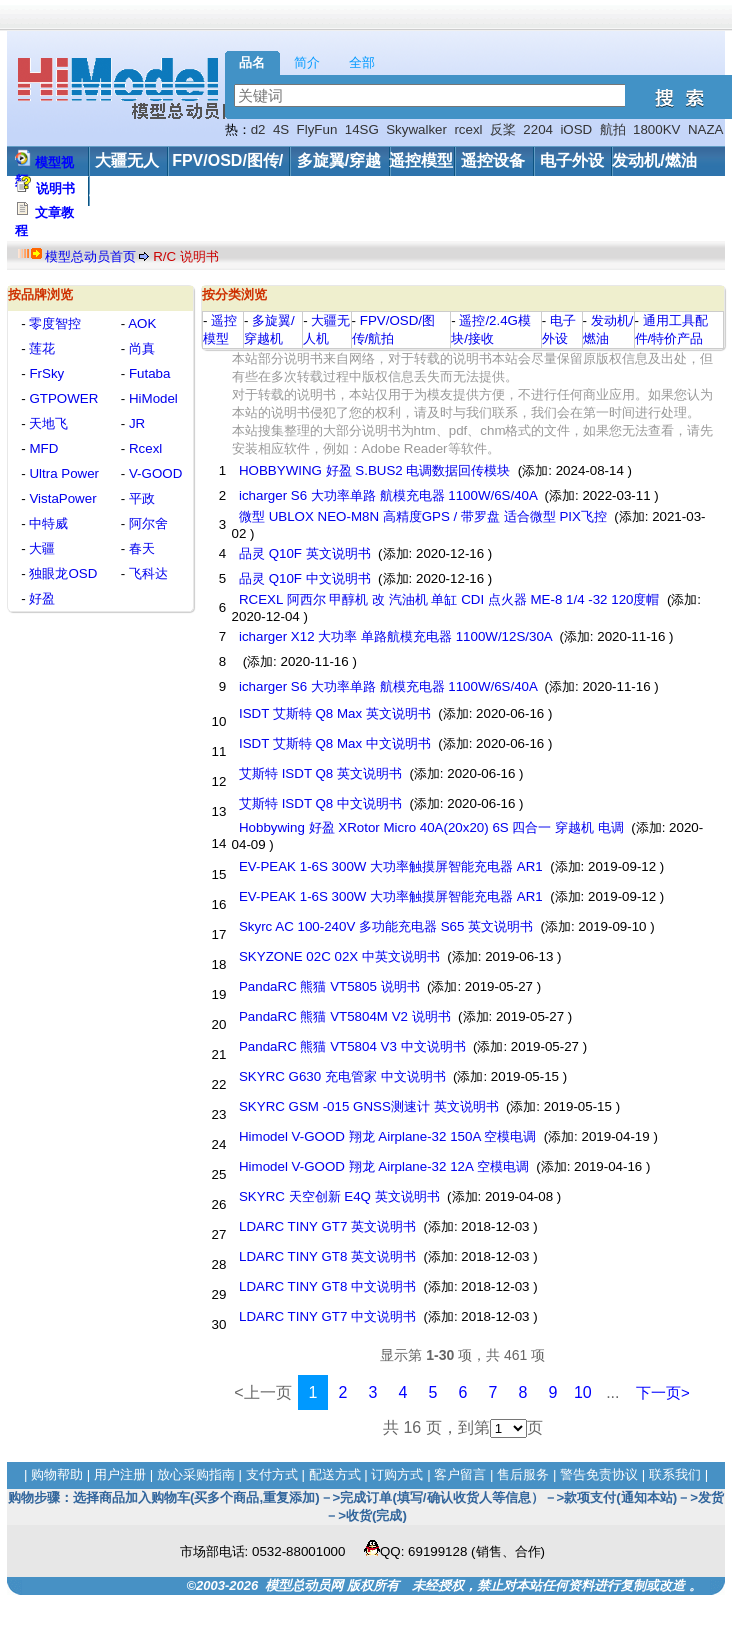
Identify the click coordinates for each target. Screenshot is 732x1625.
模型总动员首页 (90, 256)
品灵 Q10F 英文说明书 (304, 553)
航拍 (613, 129)
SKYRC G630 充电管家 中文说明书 (342, 1076)
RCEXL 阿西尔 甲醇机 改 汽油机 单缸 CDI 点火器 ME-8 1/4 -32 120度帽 (449, 599)
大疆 (41, 548)
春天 (140, 548)
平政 (140, 498)
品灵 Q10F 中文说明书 (304, 578)
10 (583, 1392)
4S (281, 129)
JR (135, 423)
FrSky (45, 373)
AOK (140, 323)
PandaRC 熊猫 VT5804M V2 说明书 (344, 1016)
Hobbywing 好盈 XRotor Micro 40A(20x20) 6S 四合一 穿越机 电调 (431, 827)
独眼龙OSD (62, 573)
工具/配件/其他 (141, 190)
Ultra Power (62, 473)
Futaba (147, 373)
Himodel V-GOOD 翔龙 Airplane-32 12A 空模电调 (383, 1166)
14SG (362, 129)
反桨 (503, 129)
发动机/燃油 (654, 160)
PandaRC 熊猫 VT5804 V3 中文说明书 (352, 1046)
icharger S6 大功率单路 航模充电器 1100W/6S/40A (388, 495)
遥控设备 (493, 160)
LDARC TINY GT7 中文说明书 (327, 1316)
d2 (258, 129)
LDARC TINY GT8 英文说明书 (327, 1256)
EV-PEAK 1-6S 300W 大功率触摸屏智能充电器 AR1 (390, 866)
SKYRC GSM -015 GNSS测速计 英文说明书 (368, 1106)
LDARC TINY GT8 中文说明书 (327, 1286)
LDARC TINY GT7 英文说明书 (327, 1226)
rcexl (468, 129)
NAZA (705, 129)
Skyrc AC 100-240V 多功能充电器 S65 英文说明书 (386, 926)
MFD (42, 448)
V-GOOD (153, 473)
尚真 (140, 348)
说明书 (55, 188)
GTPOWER (62, 398)
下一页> (663, 1392)
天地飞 (47, 423)
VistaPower (61, 498)
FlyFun (317, 129)
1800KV (656, 129)
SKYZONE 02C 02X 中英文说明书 (339, 956)
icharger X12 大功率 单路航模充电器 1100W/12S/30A (395, 636)
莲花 (41, 348)
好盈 (41, 598)
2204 (538, 129)
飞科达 (146, 573)
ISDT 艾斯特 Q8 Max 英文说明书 (334, 713)
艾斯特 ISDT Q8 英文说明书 (320, 773)
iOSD (576, 129)
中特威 (47, 523)
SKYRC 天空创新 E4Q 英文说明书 (339, 1196)
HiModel (151, 398)
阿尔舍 (146, 523)
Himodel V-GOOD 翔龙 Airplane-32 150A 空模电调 (387, 1136)
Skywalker (416, 129)
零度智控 (54, 323)
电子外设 (572, 160)
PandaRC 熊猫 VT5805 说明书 (329, 986)
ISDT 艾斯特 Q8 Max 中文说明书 (334, 743)
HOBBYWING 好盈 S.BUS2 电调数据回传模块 (374, 470)
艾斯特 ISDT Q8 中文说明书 (320, 803)
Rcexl (143, 448)
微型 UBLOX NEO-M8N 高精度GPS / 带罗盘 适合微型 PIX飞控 (422, 516)
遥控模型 (421, 160)
